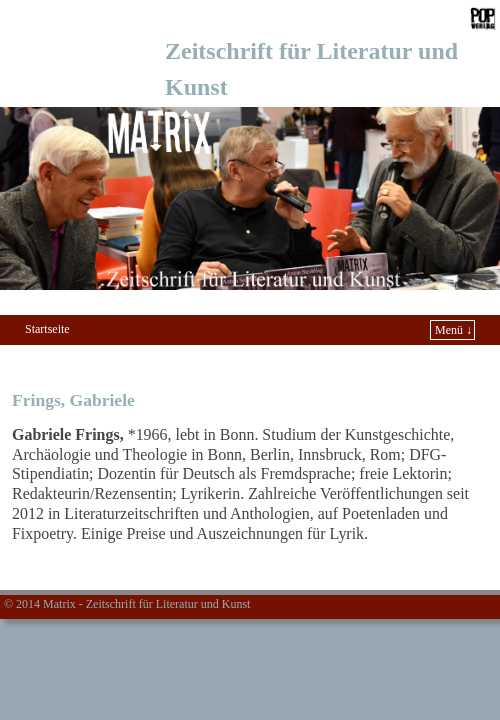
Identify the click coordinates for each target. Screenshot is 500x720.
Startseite (47, 329)
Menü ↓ (453, 330)
